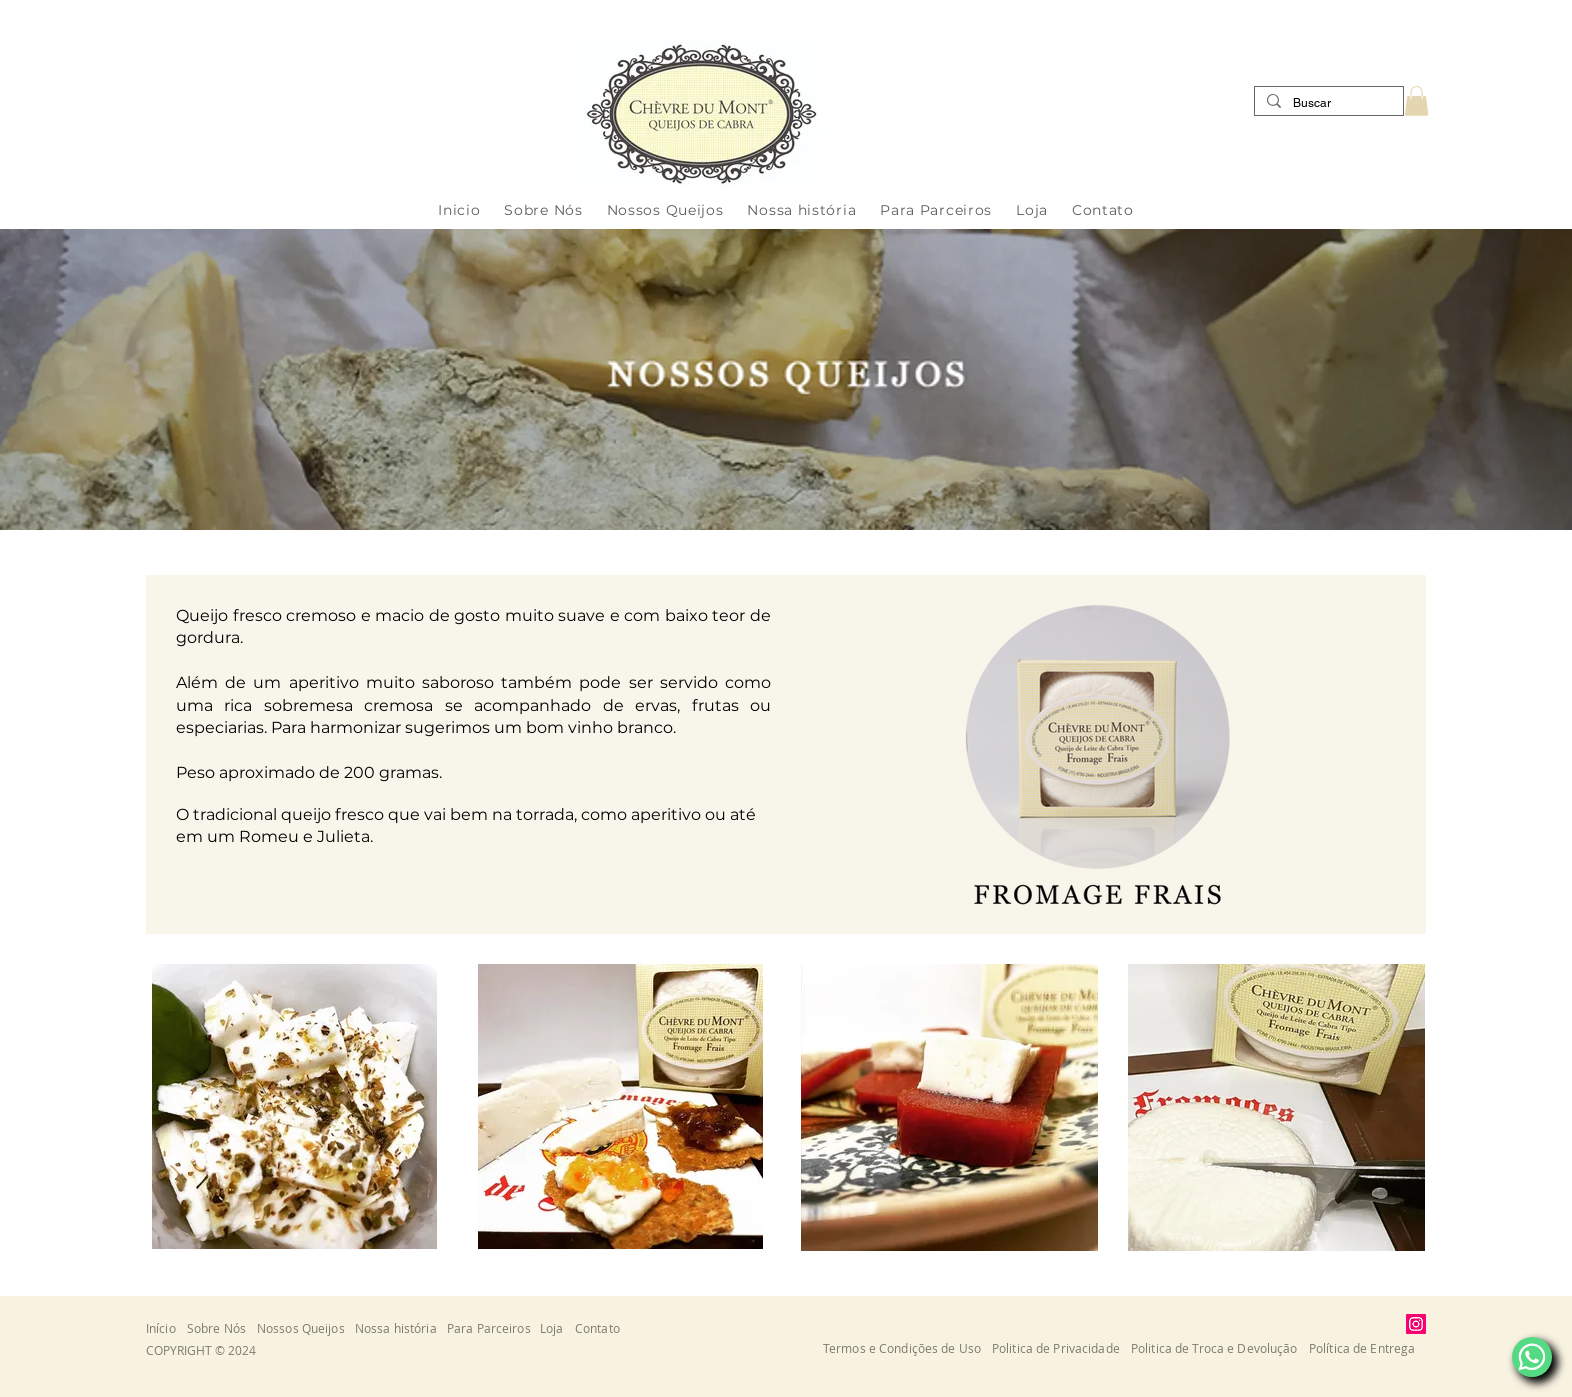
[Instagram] (1416, 1324)
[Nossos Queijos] (306, 1327)
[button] (1416, 101)
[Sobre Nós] (222, 1327)
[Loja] (557, 1327)
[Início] (166, 1327)
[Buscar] (1327, 103)
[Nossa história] (401, 1327)
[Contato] (603, 1327)
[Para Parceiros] (493, 1327)
